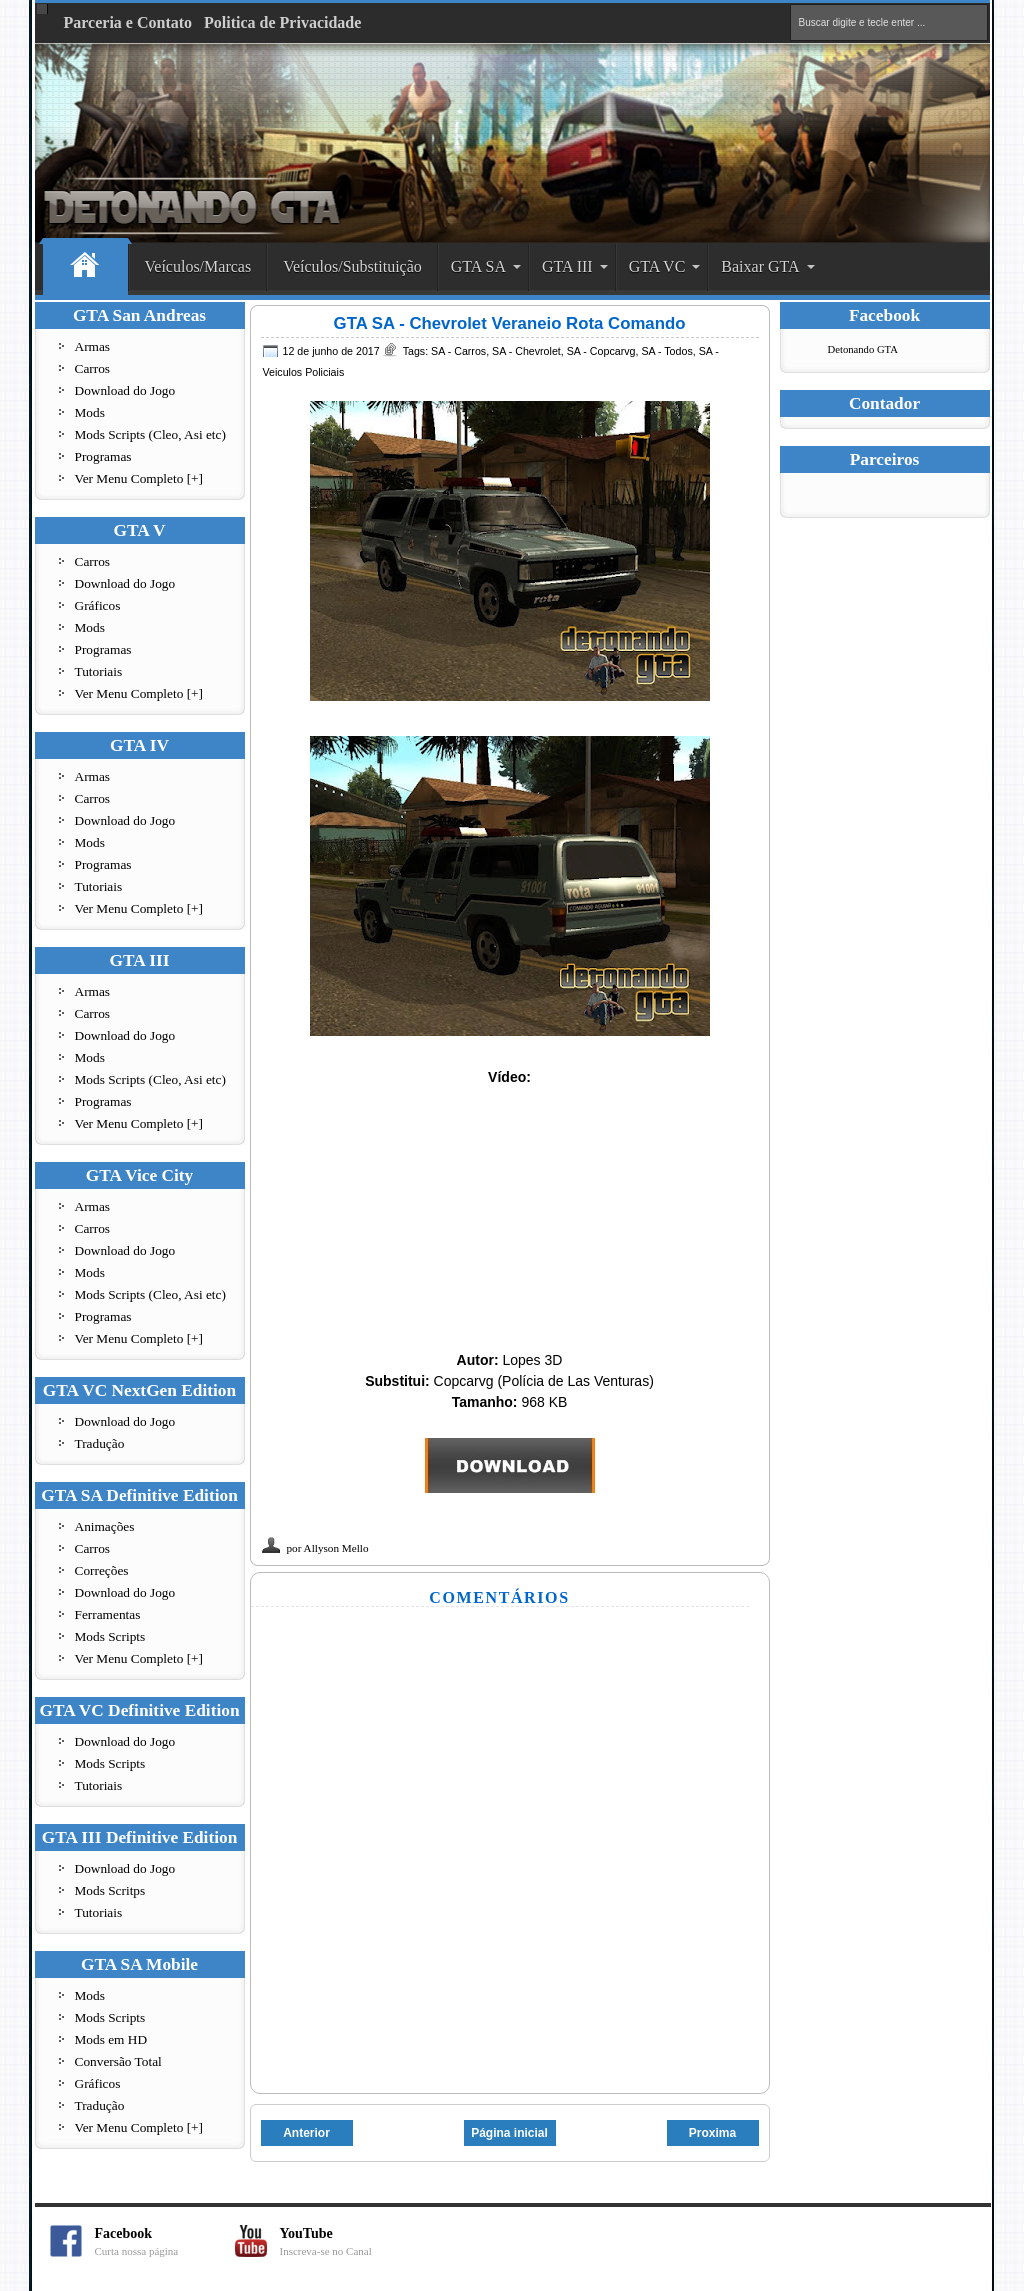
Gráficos (98, 605)
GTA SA (478, 266)
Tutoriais (99, 671)
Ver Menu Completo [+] (139, 478)
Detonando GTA (863, 349)
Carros (93, 368)
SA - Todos (666, 351)
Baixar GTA (760, 266)
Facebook (165, 2241)
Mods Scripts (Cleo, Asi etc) (150, 434)
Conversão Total (118, 2061)
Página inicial (509, 2133)
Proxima (712, 2133)
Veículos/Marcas (198, 266)
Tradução (100, 1443)
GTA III (567, 266)
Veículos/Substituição (352, 266)
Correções (102, 1570)
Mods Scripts (110, 1636)
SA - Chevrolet (526, 351)
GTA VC (657, 266)
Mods (90, 412)
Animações (105, 1526)
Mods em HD (111, 2039)
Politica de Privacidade (282, 22)
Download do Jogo (125, 390)
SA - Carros (458, 351)
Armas (93, 346)
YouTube (350, 2241)
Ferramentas (108, 1614)
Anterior (306, 2133)
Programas (103, 456)
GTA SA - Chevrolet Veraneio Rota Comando (510, 323)
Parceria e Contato (128, 22)
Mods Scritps (110, 1890)
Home (85, 267)
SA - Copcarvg (601, 351)
